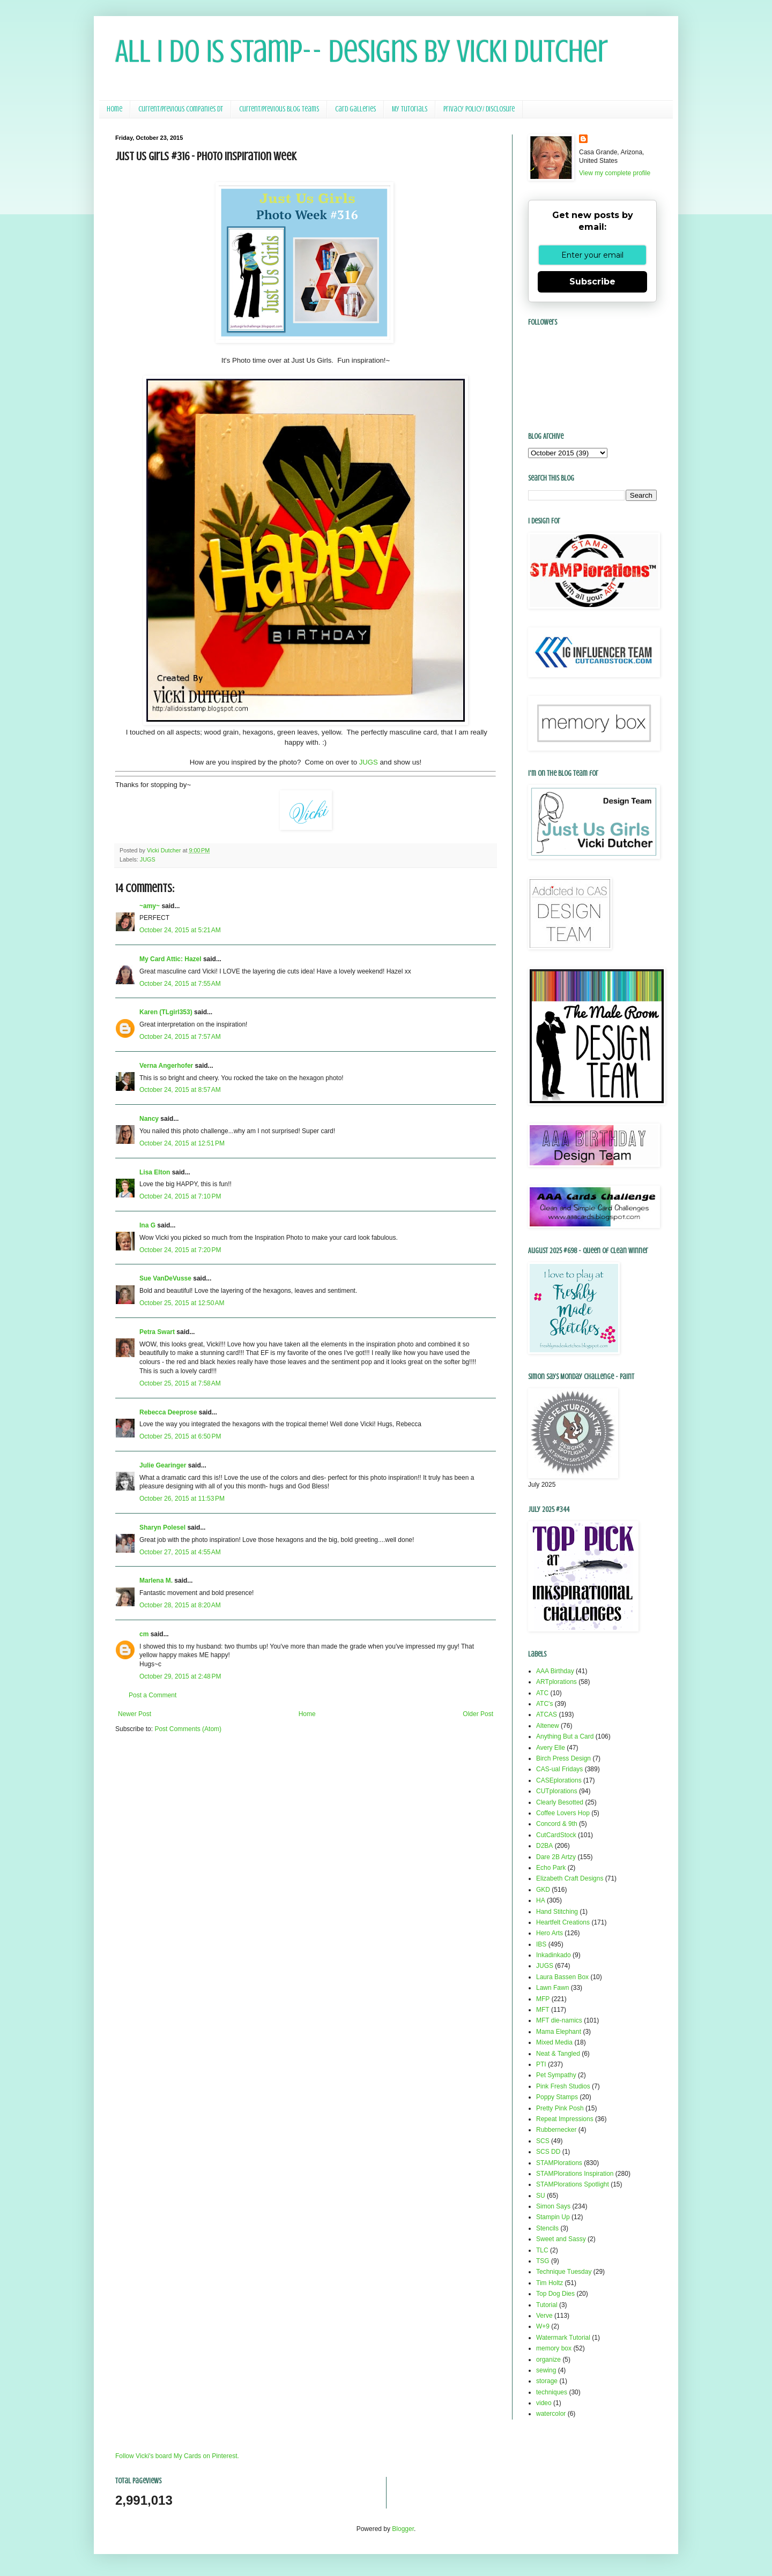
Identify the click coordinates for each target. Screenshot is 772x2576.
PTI (541, 2064)
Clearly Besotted (559, 1802)
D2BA (544, 1845)
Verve (544, 2315)
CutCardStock (556, 1835)
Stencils (547, 2228)
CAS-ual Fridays (559, 1769)
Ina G (147, 1225)
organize (548, 2359)
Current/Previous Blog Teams (279, 109)
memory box (553, 2348)
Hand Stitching (557, 1911)
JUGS (368, 762)
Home (114, 109)
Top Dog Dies (555, 2293)
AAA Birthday (555, 1671)
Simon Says (553, 2206)
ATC (542, 1693)
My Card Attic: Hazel (170, 959)
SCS (543, 2141)
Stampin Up (553, 2217)
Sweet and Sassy (561, 2239)
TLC (542, 2250)
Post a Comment (152, 1695)
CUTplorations (556, 1791)
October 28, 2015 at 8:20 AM (180, 1605)
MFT (543, 2009)
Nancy (149, 1118)
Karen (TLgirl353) (165, 1012)
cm (144, 1634)
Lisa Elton (154, 1172)
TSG (543, 2261)
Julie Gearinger (162, 1465)
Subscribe (592, 281)
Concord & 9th (556, 1824)
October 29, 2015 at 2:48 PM (180, 1676)
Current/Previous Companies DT (180, 109)
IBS (541, 1944)
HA (540, 1900)
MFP (543, 1999)
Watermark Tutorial (563, 2337)
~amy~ (149, 906)
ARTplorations (556, 1682)
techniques (551, 2392)
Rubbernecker (556, 2129)
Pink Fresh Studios (563, 2086)
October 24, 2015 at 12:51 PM (182, 1143)
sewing (546, 2370)
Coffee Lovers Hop (563, 1813)
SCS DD (548, 2151)
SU (540, 2195)
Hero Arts (549, 1933)
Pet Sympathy (556, 2075)
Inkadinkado (553, 1955)
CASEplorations (559, 1780)
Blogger (403, 2529)
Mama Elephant (558, 2031)
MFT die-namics (559, 2020)
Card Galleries (355, 109)
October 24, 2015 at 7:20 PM (180, 1250)
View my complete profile (614, 173)
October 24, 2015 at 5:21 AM (180, 930)
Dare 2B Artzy (556, 1857)
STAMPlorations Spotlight (572, 2184)
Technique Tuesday (563, 2271)
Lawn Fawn (552, 1987)
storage (547, 2381)
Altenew (547, 1725)
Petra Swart (157, 1332)
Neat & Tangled (558, 2053)
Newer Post (134, 1714)
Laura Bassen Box (562, 1977)
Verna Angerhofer (166, 1065)
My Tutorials (409, 109)
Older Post (478, 1714)
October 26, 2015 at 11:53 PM (182, 1498)
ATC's (544, 1704)
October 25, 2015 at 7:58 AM (180, 1383)
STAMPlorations (559, 2163)
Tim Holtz (549, 2283)
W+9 (543, 2326)
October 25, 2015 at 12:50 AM (181, 1303)
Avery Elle (550, 1747)
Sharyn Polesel (162, 1527)
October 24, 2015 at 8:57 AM (180, 1090)
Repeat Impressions (564, 2119)
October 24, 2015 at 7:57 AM (180, 1036)
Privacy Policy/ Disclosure (479, 109)
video (544, 2403)
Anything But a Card (564, 1736)
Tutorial (547, 2305)
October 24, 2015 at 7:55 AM (180, 983)
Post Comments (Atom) (187, 1729)
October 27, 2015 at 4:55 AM (180, 1552)
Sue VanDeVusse (165, 1278)
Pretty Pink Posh (560, 2108)
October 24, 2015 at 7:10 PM (180, 1196)
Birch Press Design (563, 1758)
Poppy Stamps (557, 2097)
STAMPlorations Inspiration (575, 2173)
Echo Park (551, 1867)
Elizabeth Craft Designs (569, 1878)
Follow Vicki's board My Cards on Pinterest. (177, 2456)
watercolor (551, 2413)
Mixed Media (554, 2042)
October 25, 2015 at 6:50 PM (180, 1436)
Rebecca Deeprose (168, 1412)
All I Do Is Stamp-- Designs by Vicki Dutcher (361, 51)
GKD (543, 1889)
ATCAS (546, 1714)
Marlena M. (156, 1580)
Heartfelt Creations (563, 1922)
